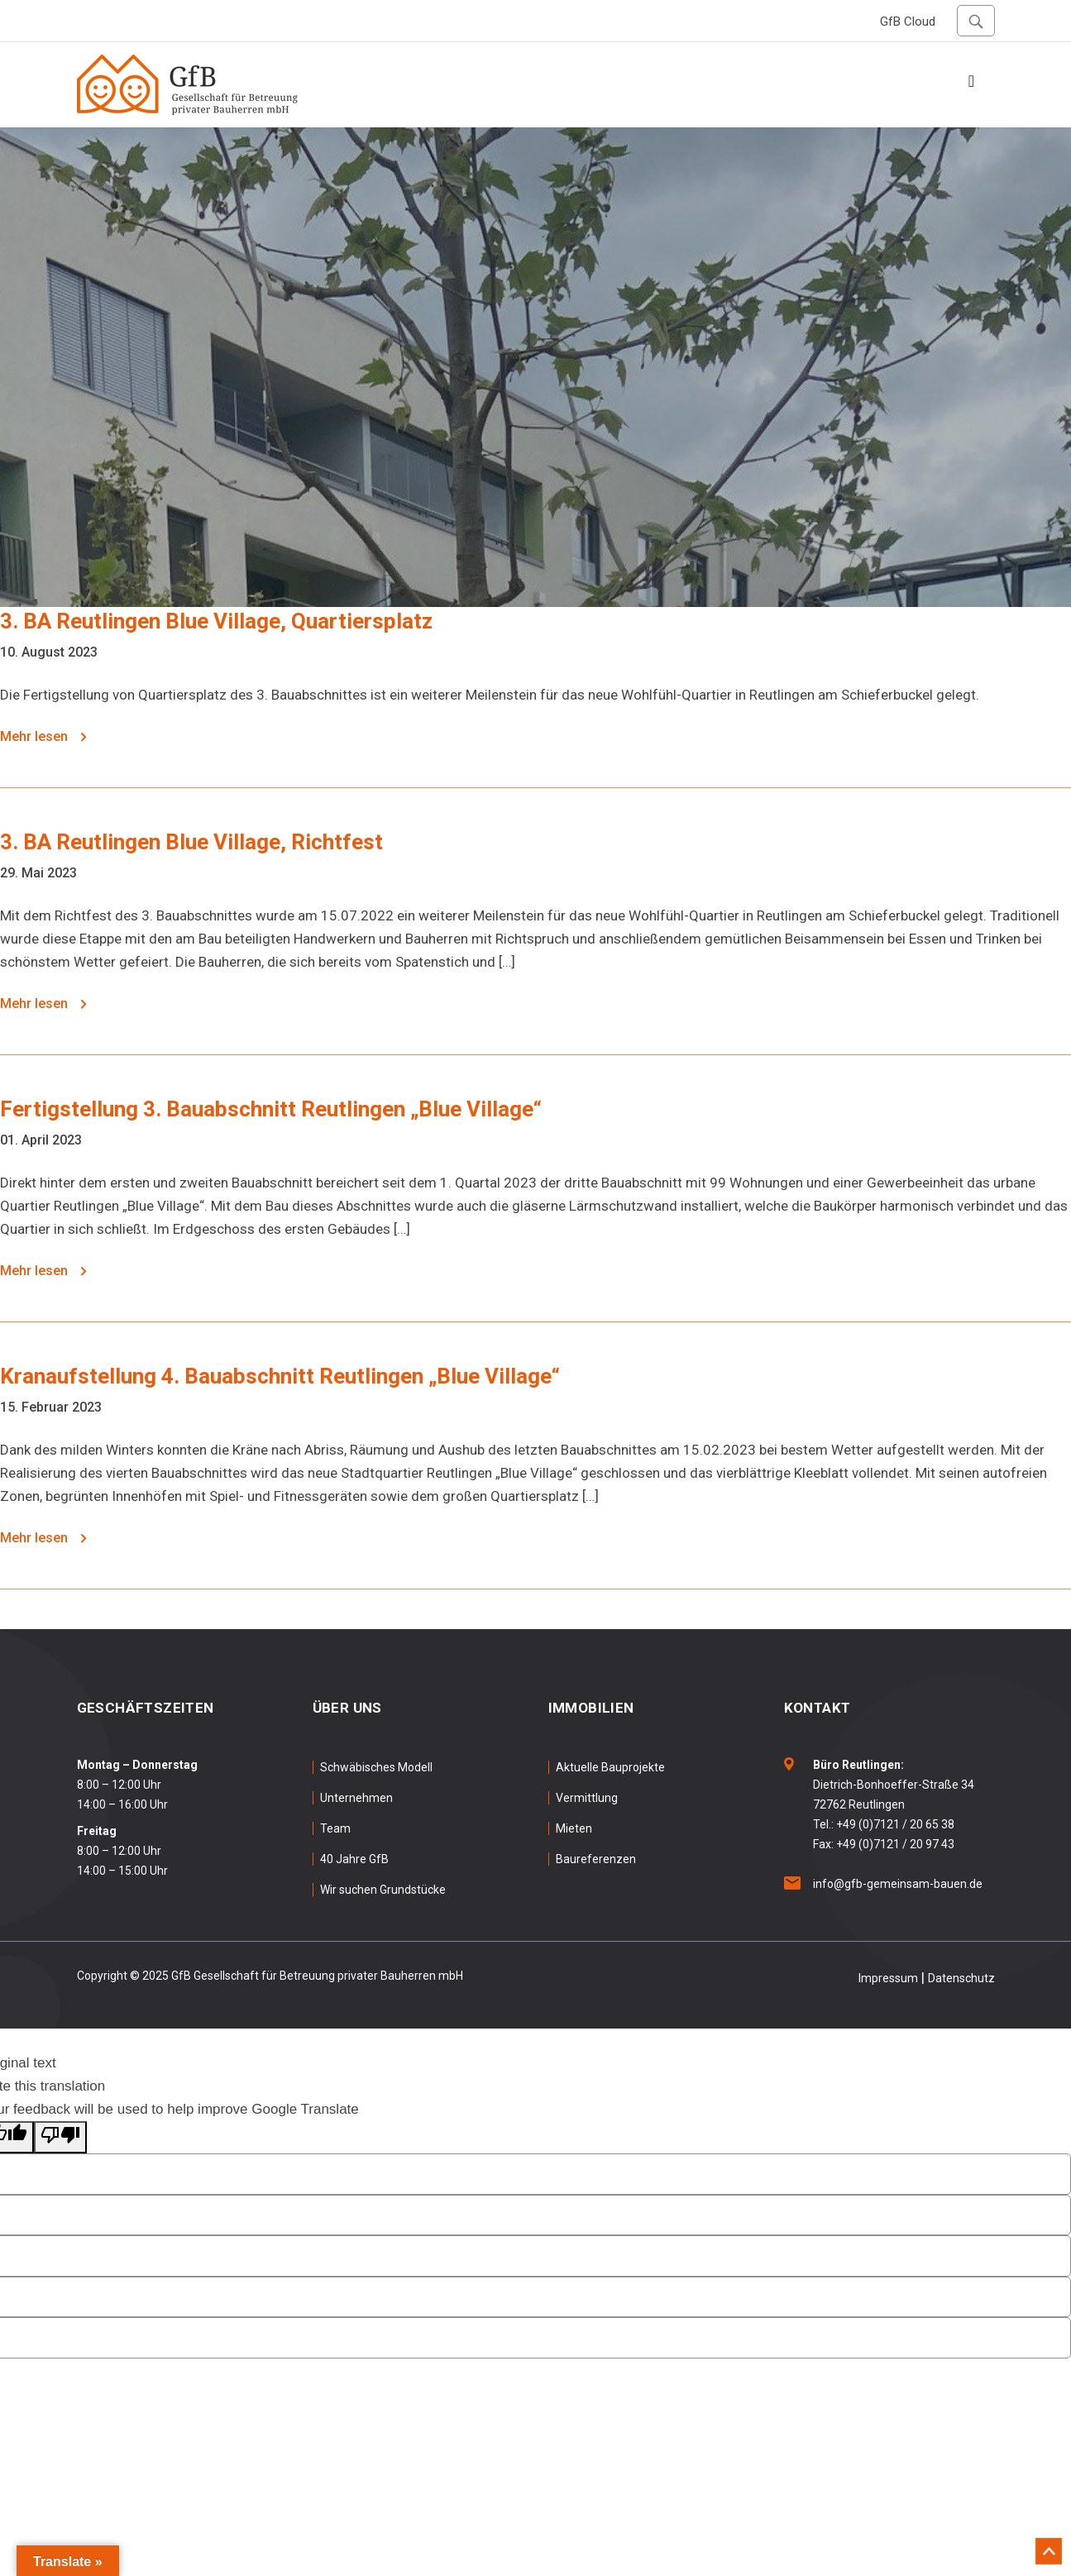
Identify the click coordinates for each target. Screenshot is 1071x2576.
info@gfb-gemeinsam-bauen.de (898, 1883)
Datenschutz (961, 1978)
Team (335, 1828)
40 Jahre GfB (354, 1859)
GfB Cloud (907, 21)
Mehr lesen (43, 736)
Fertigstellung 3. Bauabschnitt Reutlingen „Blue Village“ (271, 1109)
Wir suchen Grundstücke (383, 1889)
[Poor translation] (60, 2137)
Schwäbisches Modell (376, 1767)
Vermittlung (587, 1797)
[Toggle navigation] (972, 85)
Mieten (574, 1828)
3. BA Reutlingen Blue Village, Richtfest (191, 841)
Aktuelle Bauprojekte (610, 1767)
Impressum (888, 1978)
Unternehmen (356, 1797)
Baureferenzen (596, 1859)
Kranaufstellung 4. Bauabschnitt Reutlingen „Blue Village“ (280, 1376)
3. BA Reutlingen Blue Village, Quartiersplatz (216, 621)
